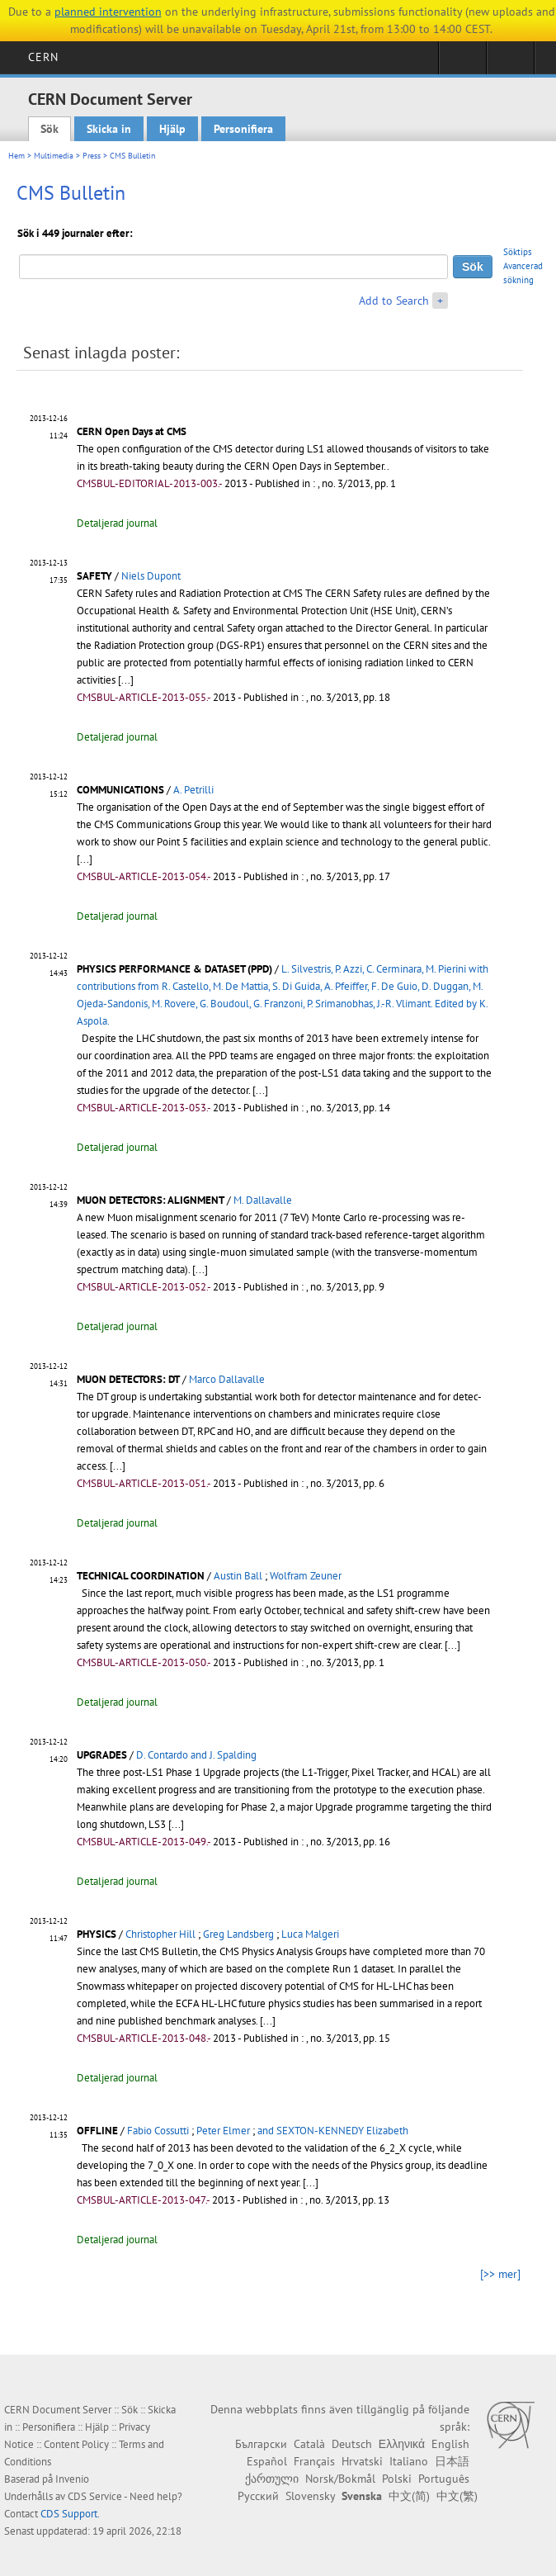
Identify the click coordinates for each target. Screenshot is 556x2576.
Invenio (72, 2479)
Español (267, 2461)
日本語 (452, 2461)
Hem (16, 155)
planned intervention (108, 11)
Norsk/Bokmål (340, 2478)
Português (443, 2478)
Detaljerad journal (117, 523)
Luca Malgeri (310, 1934)
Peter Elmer (223, 2131)
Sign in (462, 62)
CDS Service (95, 2496)
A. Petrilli (193, 790)
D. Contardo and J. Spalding (196, 1755)
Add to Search (394, 300)
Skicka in (109, 128)
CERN (43, 57)
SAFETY (94, 576)
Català (309, 2443)
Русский (258, 2495)
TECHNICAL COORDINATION (141, 1576)
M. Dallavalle (262, 1200)
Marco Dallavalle (227, 1379)
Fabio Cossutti (158, 2131)
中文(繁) (457, 2495)
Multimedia (53, 155)
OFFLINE (97, 2131)
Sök (49, 128)
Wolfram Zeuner (306, 1576)
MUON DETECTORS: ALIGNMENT (150, 1200)
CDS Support (68, 2514)
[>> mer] (500, 2273)
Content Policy (76, 2444)
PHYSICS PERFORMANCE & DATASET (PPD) (174, 969)
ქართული (272, 2478)
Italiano (408, 2461)
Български (261, 2443)
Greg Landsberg (238, 1934)
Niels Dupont (151, 576)
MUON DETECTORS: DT (128, 1379)
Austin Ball (238, 1576)
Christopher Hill (160, 1934)
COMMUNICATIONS (120, 790)
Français (314, 2461)
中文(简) (409, 2495)
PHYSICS (96, 1934)
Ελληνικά (402, 2443)
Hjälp (172, 128)
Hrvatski (362, 2461)
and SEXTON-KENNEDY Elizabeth (332, 2131)
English (450, 2443)
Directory (510, 62)
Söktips (517, 252)
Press (91, 155)
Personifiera (243, 128)
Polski (397, 2478)
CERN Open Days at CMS (131, 431)
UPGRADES (102, 1755)
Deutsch (352, 2443)
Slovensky (310, 2495)
